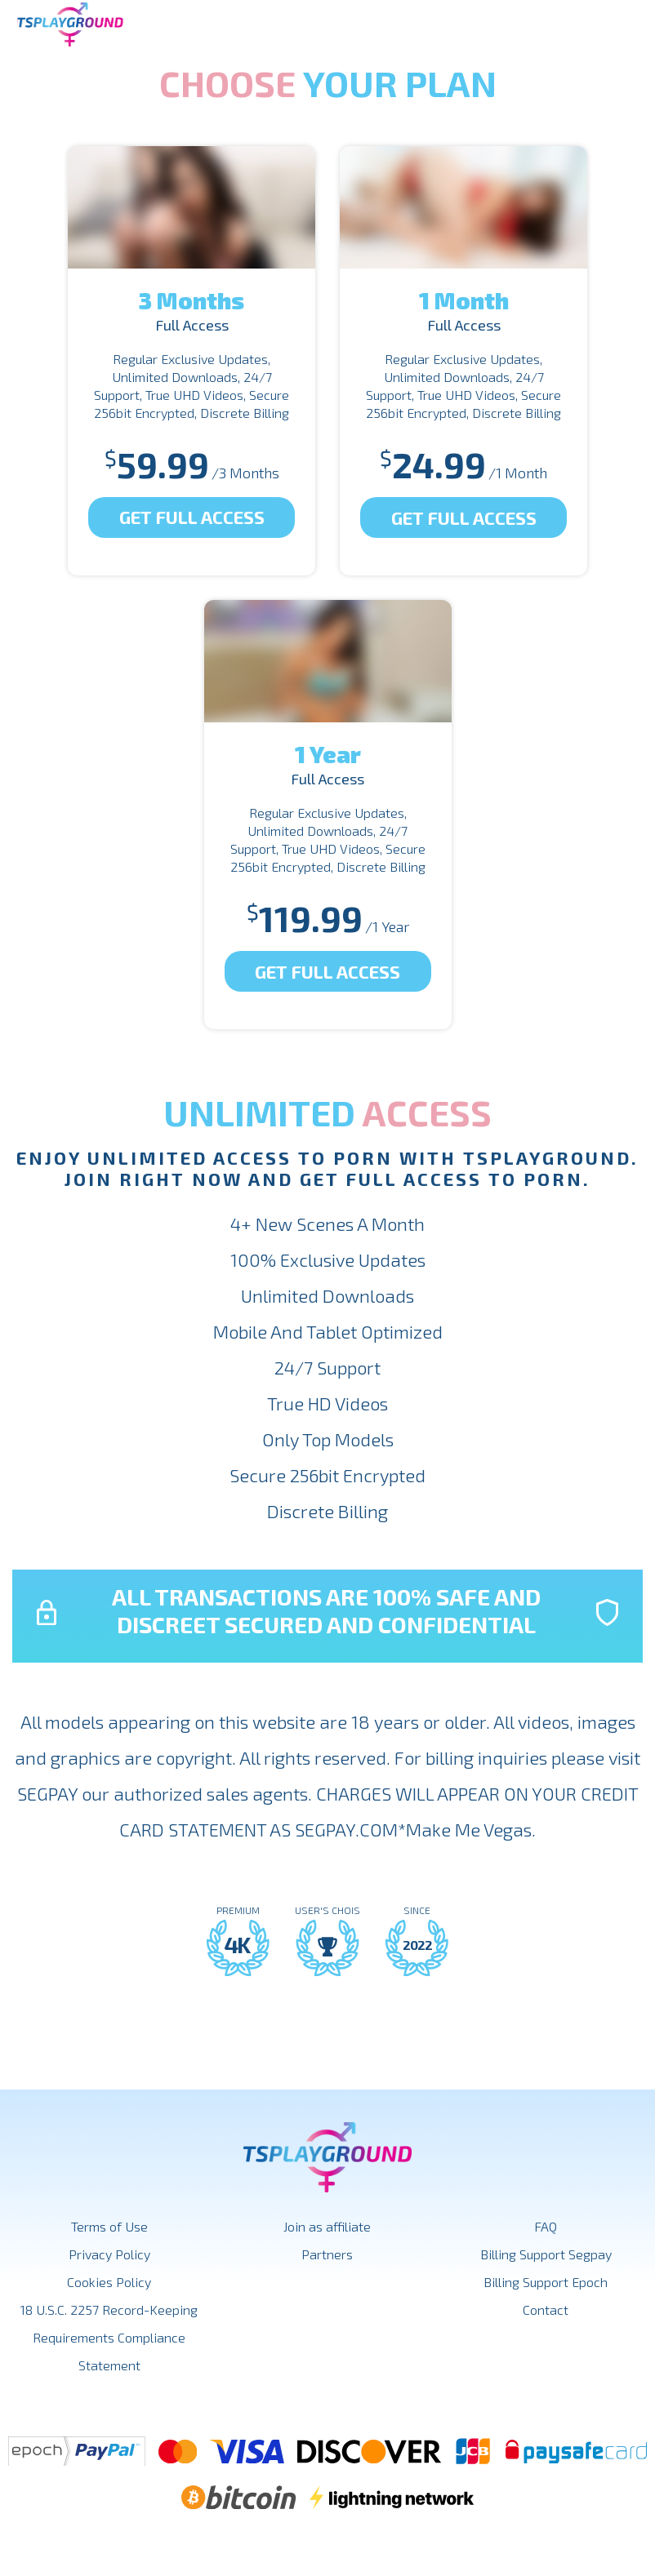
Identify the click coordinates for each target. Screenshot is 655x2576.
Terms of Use (109, 2226)
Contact (545, 2309)
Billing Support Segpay (546, 2254)
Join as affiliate (327, 2226)
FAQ (545, 2226)
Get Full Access (192, 516)
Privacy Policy (109, 2254)
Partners (327, 2254)
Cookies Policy (109, 2282)
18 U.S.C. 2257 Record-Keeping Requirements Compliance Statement (109, 2337)
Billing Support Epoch (545, 2282)
